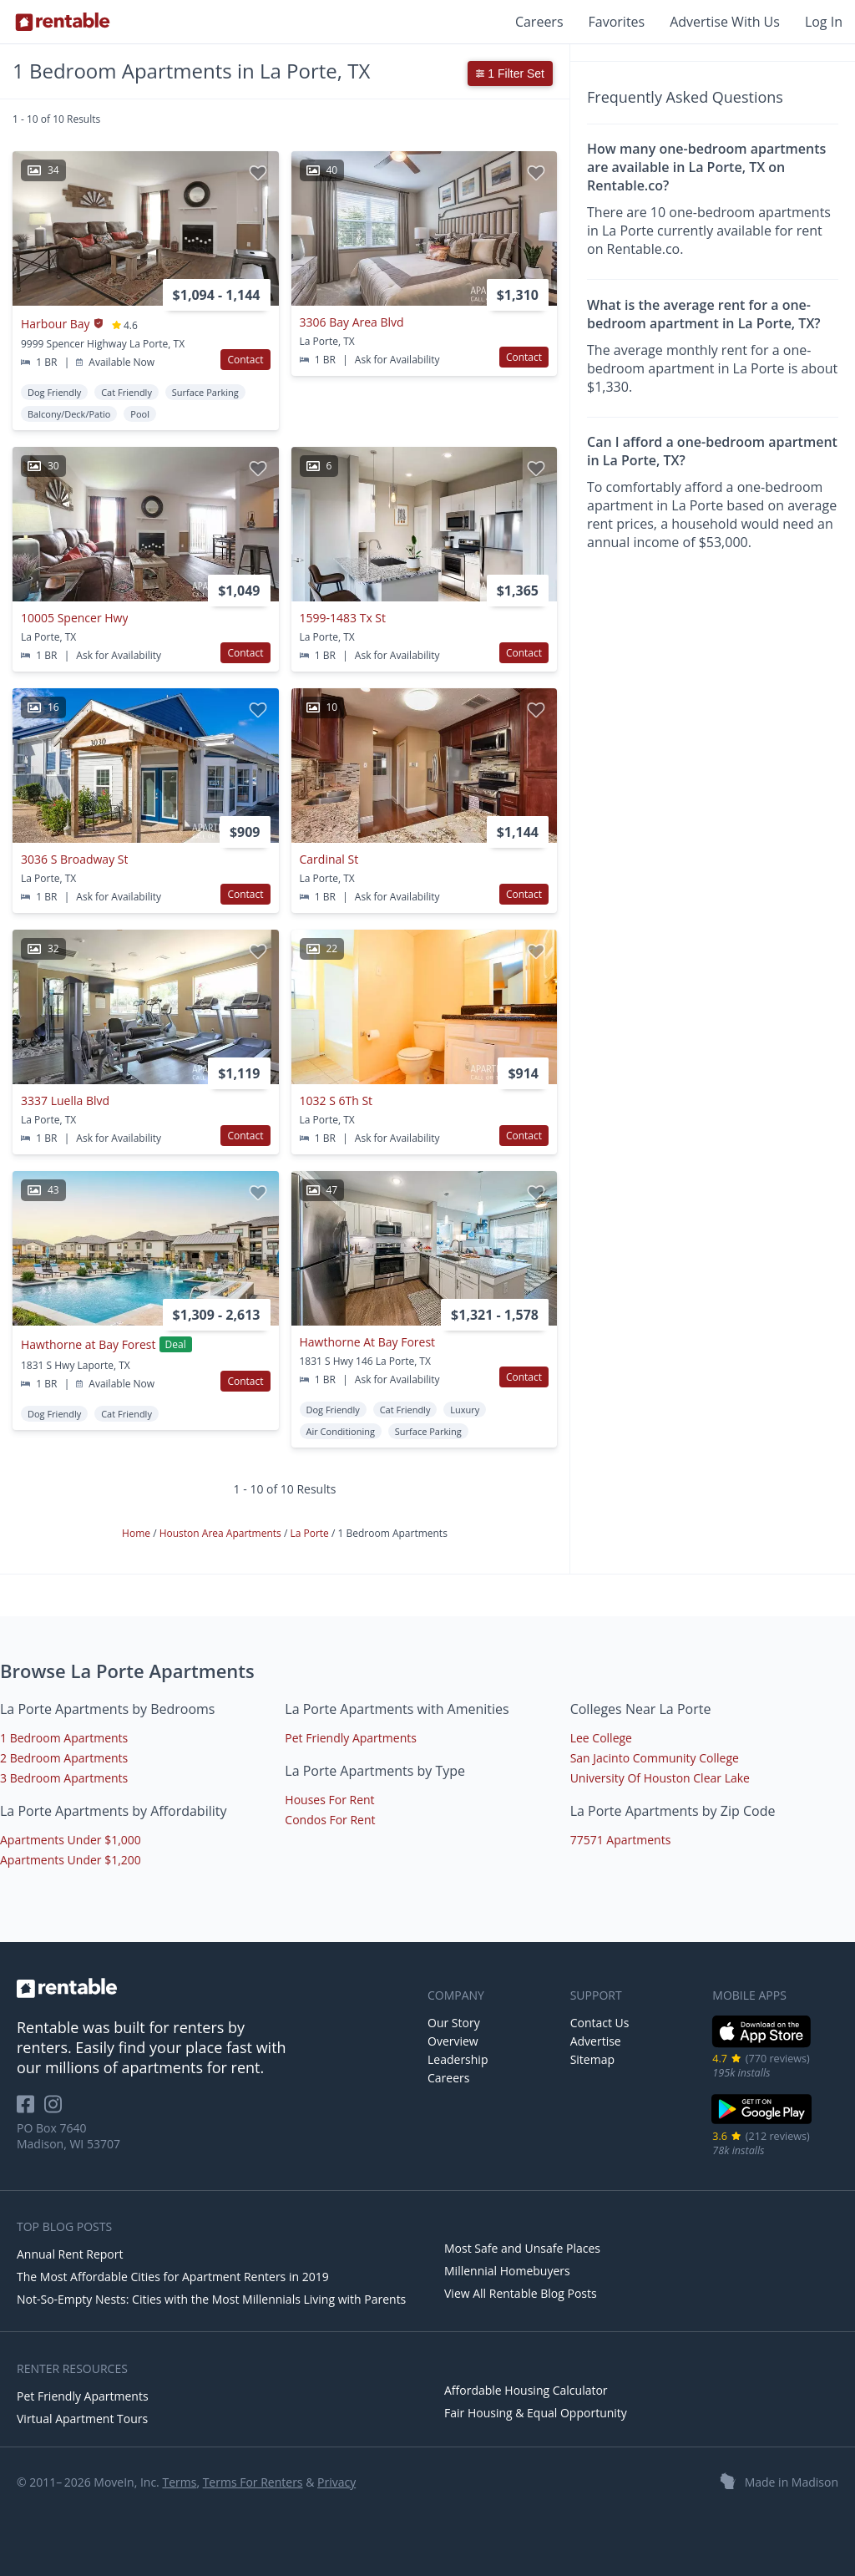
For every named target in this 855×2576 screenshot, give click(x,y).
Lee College (601, 1738)
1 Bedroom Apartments (64, 1738)
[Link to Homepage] (62, 22)
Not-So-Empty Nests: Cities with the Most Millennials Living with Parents (211, 2299)
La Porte (310, 1533)
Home (137, 1533)
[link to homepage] (214, 1987)
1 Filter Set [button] (510, 73)
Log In (823, 22)
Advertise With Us (725, 22)
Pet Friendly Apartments (351, 1738)
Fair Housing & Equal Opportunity (535, 2413)
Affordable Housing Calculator (526, 2390)
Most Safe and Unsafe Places (522, 2248)
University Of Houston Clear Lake (660, 1778)
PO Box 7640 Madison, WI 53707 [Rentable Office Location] (68, 2136)
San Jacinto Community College (654, 1758)
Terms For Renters (253, 2482)
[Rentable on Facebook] (30, 2109)
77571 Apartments (620, 1840)
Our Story (454, 2023)
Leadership (458, 2059)
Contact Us (600, 2023)
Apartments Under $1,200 (70, 1860)
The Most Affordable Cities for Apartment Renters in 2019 (173, 2276)
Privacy (336, 2482)
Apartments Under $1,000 (70, 1840)
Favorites (617, 22)
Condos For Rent (330, 1820)
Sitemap (592, 2059)
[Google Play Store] (762, 2122)
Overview (453, 2041)
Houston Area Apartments (221, 1533)
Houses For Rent (329, 1800)
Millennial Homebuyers (507, 2271)
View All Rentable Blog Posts (520, 2293)
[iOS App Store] (762, 2044)
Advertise (595, 2041)
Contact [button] (245, 359)
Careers (539, 22)
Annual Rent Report (70, 2254)
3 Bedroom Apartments (64, 1778)
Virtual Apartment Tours (82, 2418)
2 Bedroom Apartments (64, 1758)
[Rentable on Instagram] (56, 2109)
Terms (179, 2482)
